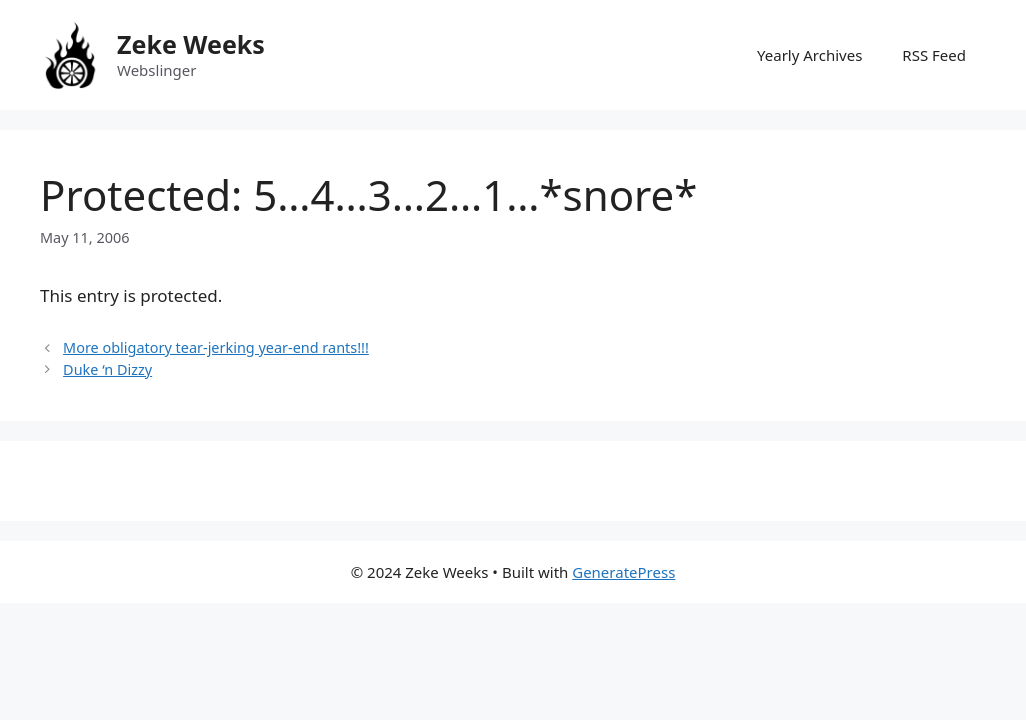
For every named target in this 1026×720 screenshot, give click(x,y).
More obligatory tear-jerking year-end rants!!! (216, 347)
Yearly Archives (809, 55)
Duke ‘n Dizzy (107, 369)
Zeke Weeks (191, 44)
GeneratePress (623, 572)
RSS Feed (934, 55)
